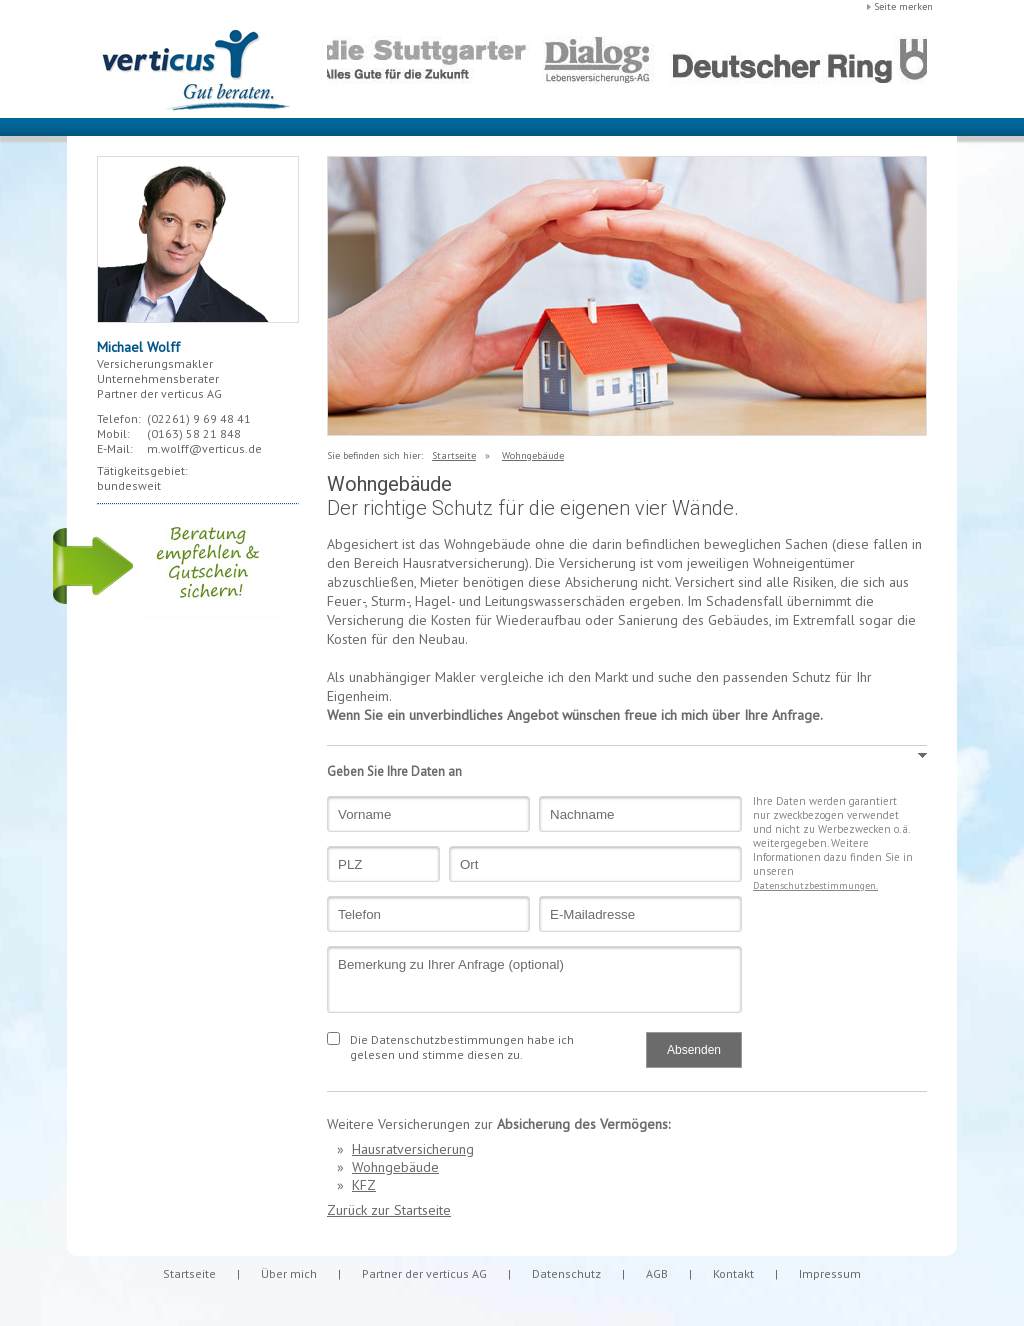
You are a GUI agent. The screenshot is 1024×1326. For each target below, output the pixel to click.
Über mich (289, 1273)
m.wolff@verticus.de (204, 448)
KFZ (364, 1185)
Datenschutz (566, 1273)
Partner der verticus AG (424, 1273)
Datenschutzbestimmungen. (815, 885)
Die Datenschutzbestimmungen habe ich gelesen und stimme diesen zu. (462, 1047)
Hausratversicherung (413, 1149)
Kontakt (733, 1273)
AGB (657, 1273)
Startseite (454, 455)
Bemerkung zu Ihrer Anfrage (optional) (534, 979)
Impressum (830, 1273)
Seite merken (903, 6)
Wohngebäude (533, 455)
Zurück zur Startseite (389, 1210)
